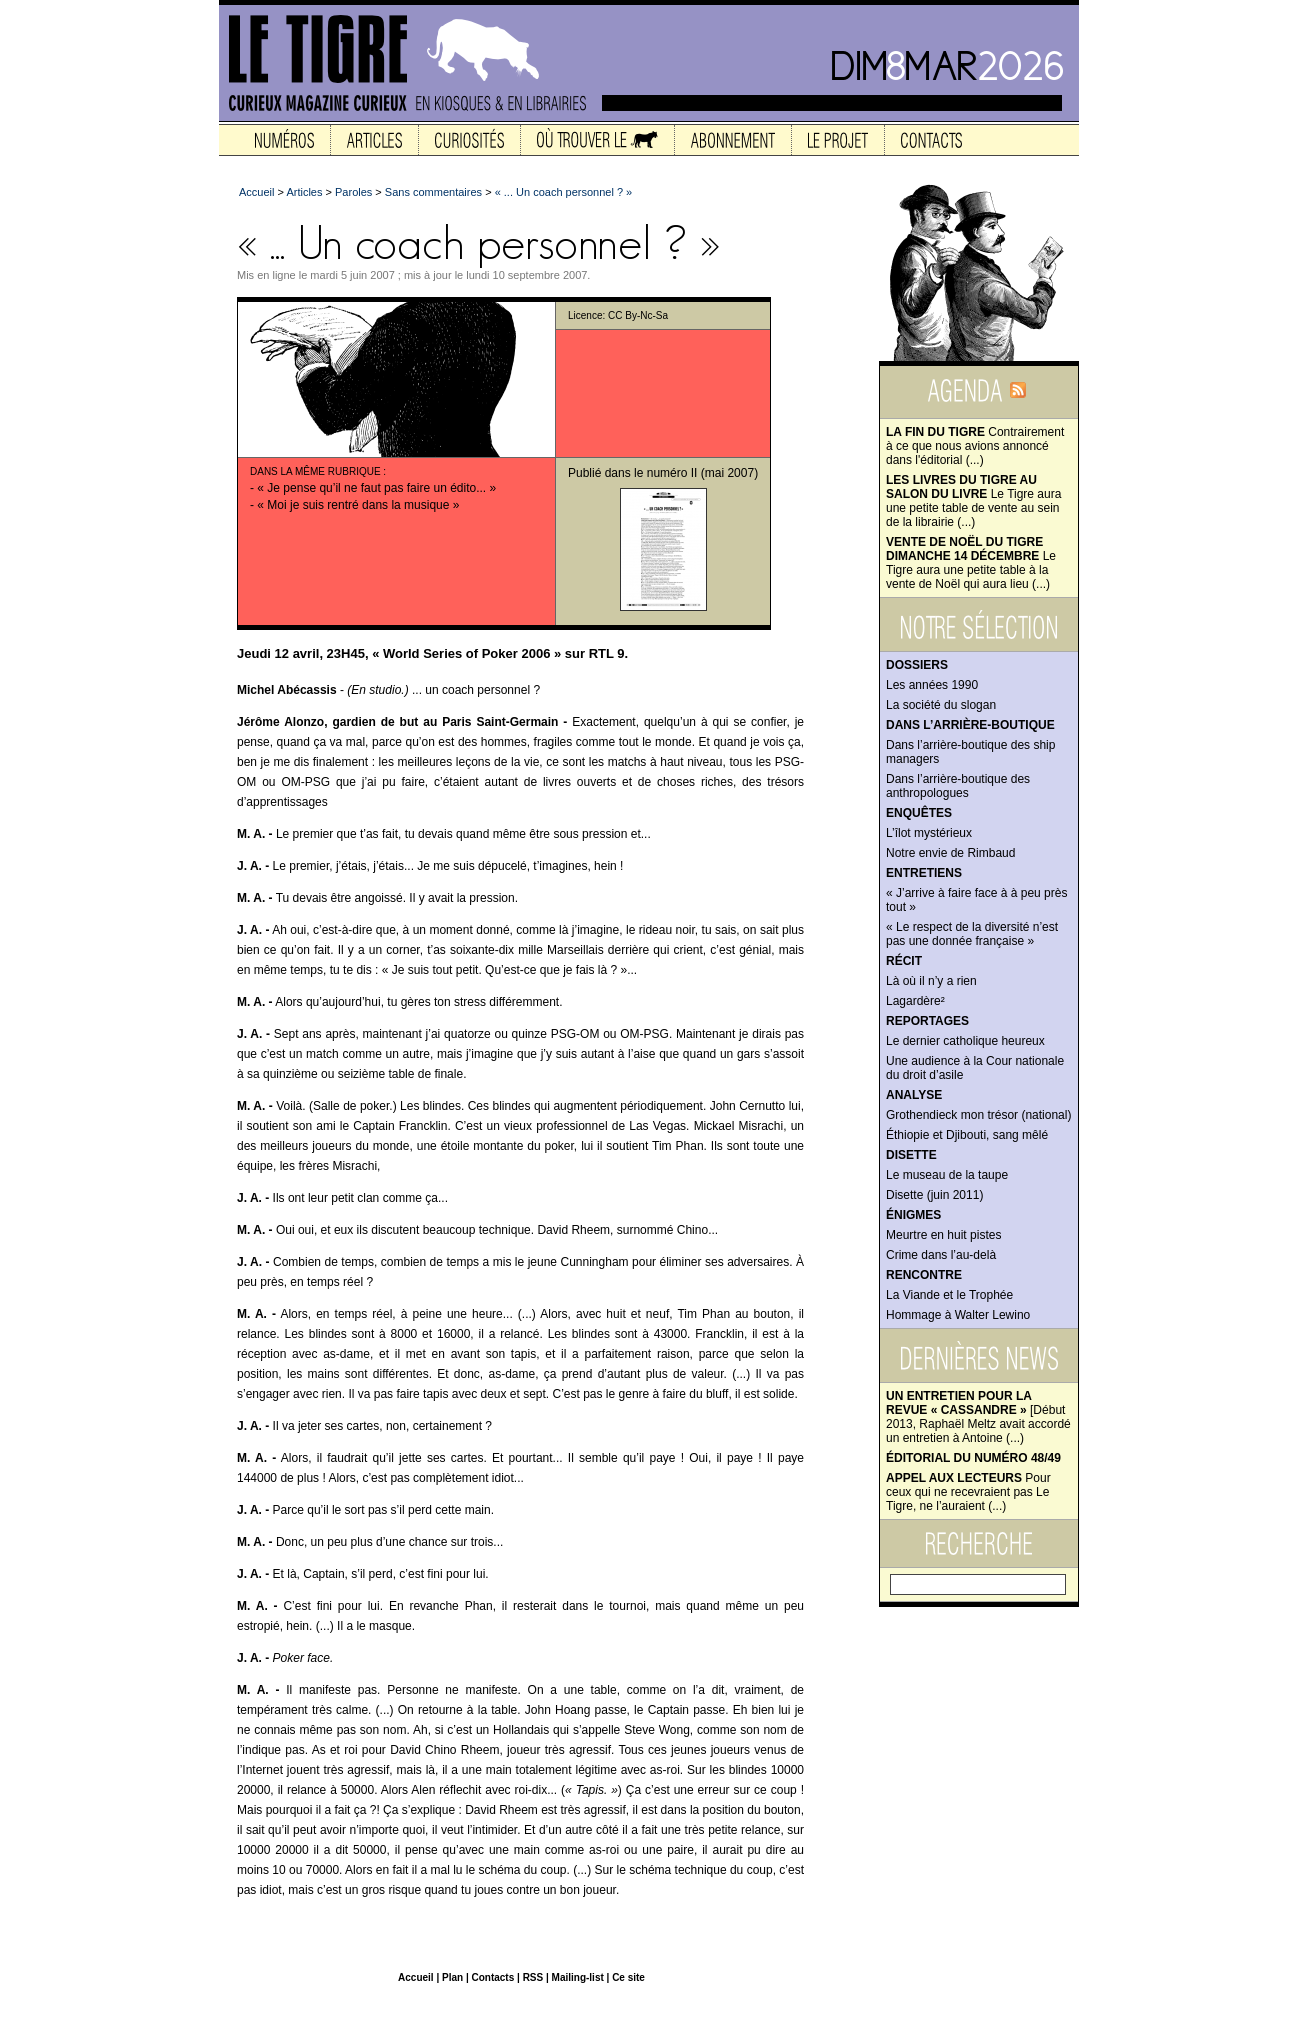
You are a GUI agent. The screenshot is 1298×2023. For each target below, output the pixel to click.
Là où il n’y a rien (931, 981)
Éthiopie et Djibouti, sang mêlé (967, 1135)
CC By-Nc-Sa (638, 315)
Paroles (353, 192)
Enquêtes (919, 813)
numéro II (672, 473)
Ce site (628, 1977)
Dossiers (917, 665)
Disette (911, 1155)
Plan (452, 1977)
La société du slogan (941, 705)
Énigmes (913, 1215)
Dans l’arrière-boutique (970, 725)
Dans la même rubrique (315, 471)
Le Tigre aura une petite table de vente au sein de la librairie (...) (973, 501)
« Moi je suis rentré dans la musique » (358, 505)
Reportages (927, 1021)
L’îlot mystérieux (929, 833)
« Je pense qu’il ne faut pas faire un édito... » (376, 488)
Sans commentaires (433, 192)
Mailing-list (578, 1977)
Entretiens (924, 873)
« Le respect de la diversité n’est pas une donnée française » (972, 934)
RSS (533, 1977)
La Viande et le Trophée (949, 1295)
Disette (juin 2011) (934, 1195)
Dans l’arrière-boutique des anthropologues (958, 786)
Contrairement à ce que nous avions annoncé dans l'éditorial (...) (975, 446)
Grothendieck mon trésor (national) (978, 1115)
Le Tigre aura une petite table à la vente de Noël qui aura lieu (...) (971, 563)
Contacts (492, 1977)
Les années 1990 (932, 685)
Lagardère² (915, 1001)
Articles (304, 192)
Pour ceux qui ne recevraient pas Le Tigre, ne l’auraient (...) (968, 1492)
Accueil (256, 192)
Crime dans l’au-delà (941, 1255)
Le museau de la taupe (947, 1175)
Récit (904, 961)
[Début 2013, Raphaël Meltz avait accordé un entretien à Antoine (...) (978, 1417)
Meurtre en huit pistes (943, 1235)
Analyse (914, 1095)
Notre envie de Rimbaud (950, 853)
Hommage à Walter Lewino (958, 1315)
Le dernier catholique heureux (965, 1041)
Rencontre (924, 1275)
